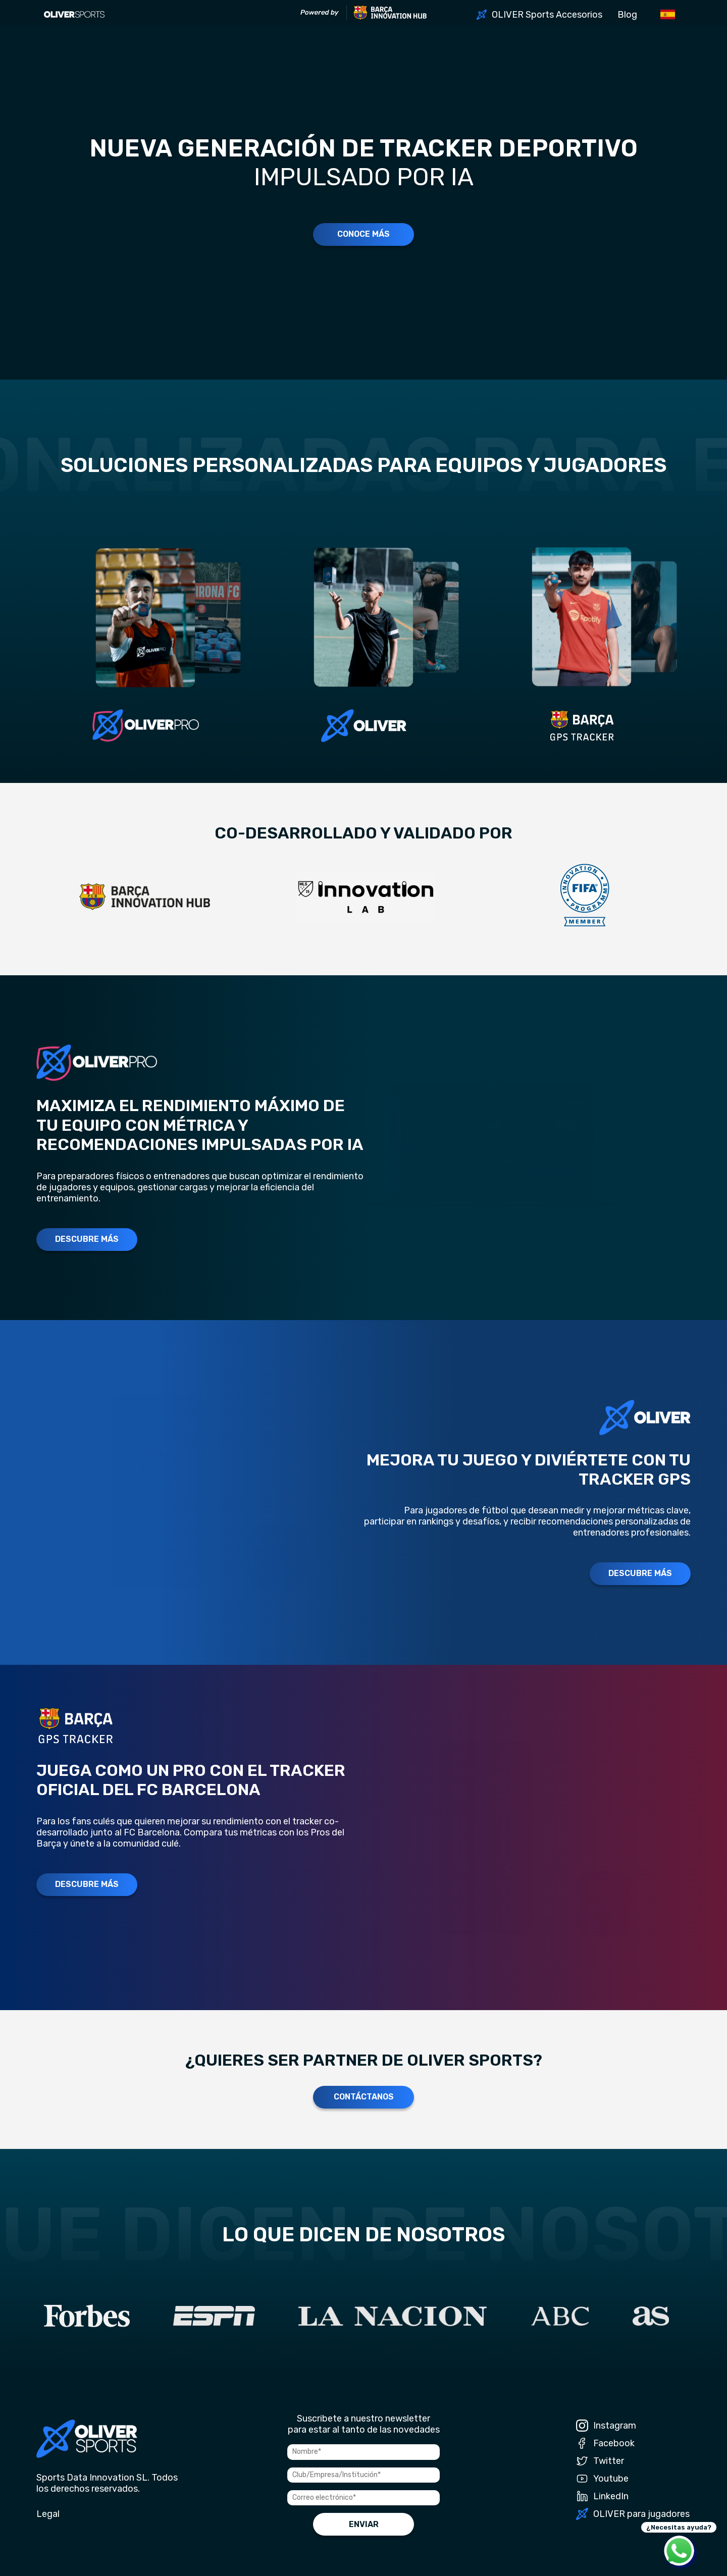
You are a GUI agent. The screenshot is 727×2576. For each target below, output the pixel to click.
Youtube (602, 2479)
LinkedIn (602, 2496)
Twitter (600, 2461)
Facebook (605, 2443)
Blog (627, 14)
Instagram (606, 2426)
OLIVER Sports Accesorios (547, 14)
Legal (48, 2513)
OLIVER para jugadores (633, 2514)
